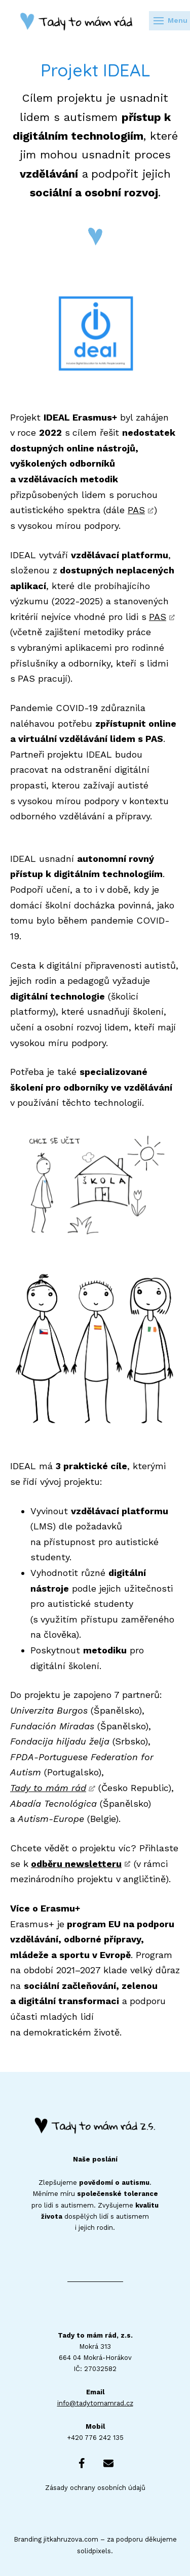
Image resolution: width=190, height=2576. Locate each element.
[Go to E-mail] (108, 2463)
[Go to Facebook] (82, 2463)
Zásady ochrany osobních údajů (95, 2487)
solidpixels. (95, 2551)
